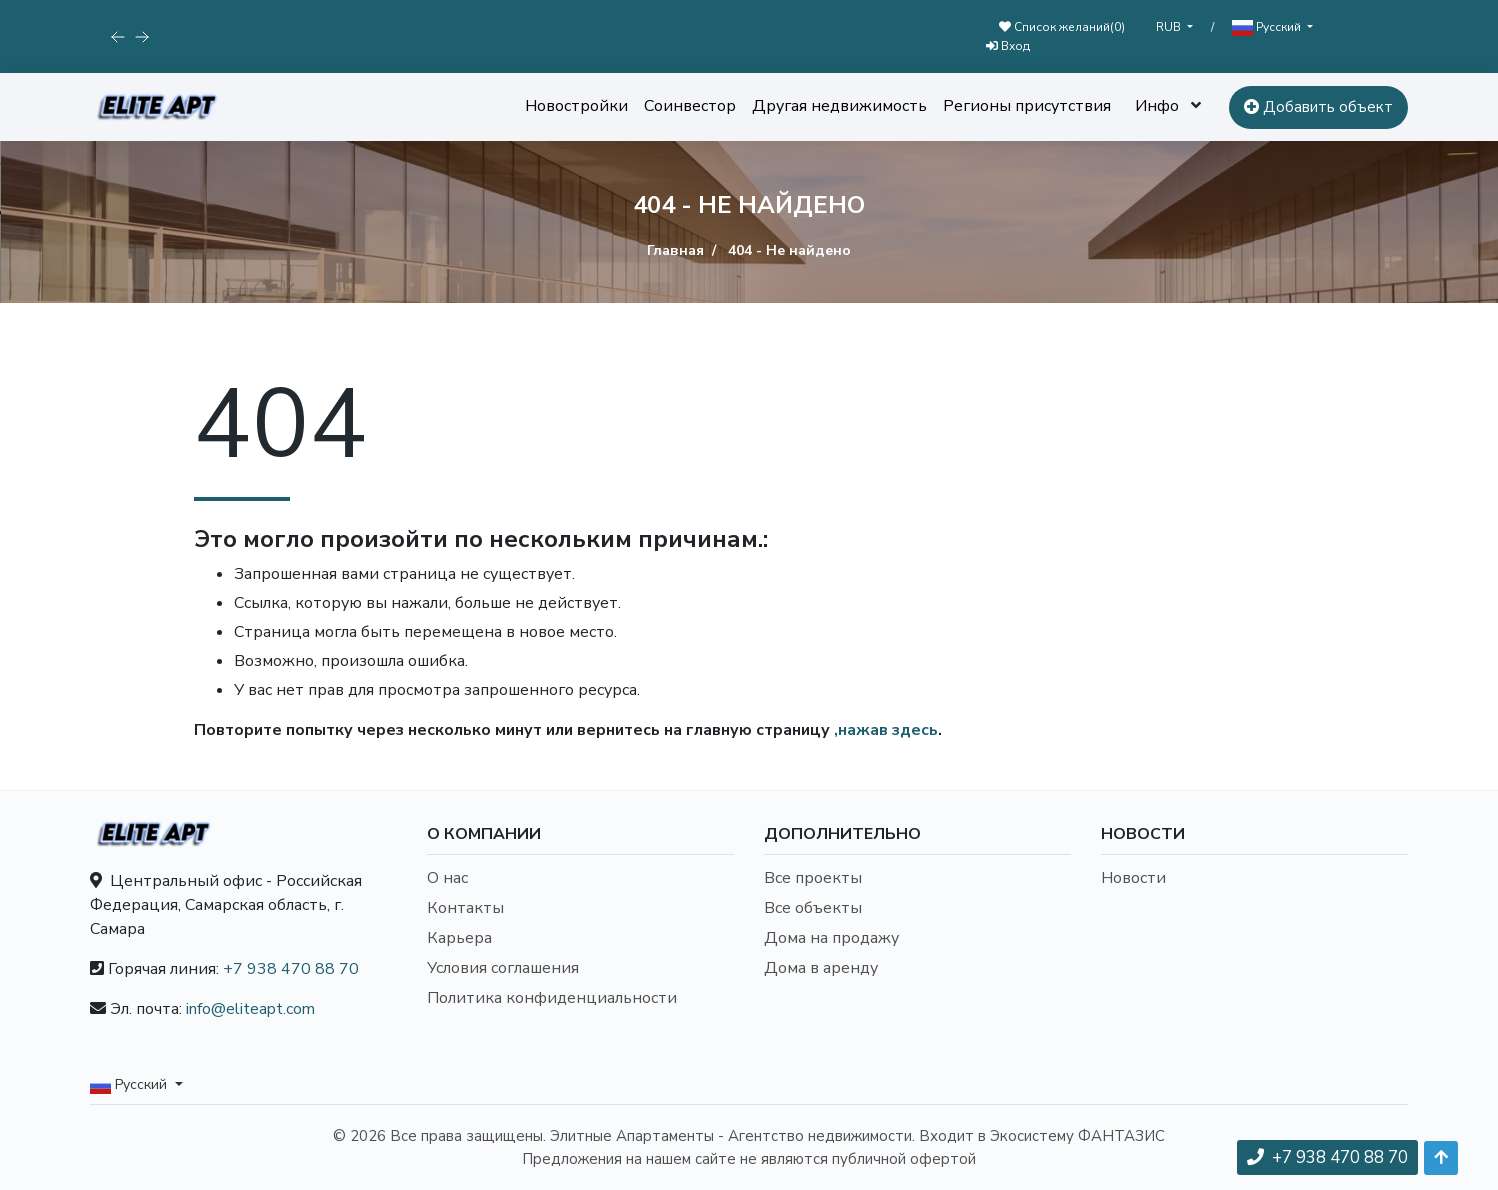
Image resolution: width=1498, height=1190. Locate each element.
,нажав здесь (886, 730)
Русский (1268, 27)
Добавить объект (1318, 107)
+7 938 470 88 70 (291, 969)
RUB (1170, 27)
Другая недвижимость (839, 106)
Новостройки (576, 106)
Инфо (1157, 106)
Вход (1008, 46)
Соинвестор (690, 106)
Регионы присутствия (1027, 106)
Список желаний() (1062, 27)
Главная (675, 250)
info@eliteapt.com (250, 1009)
